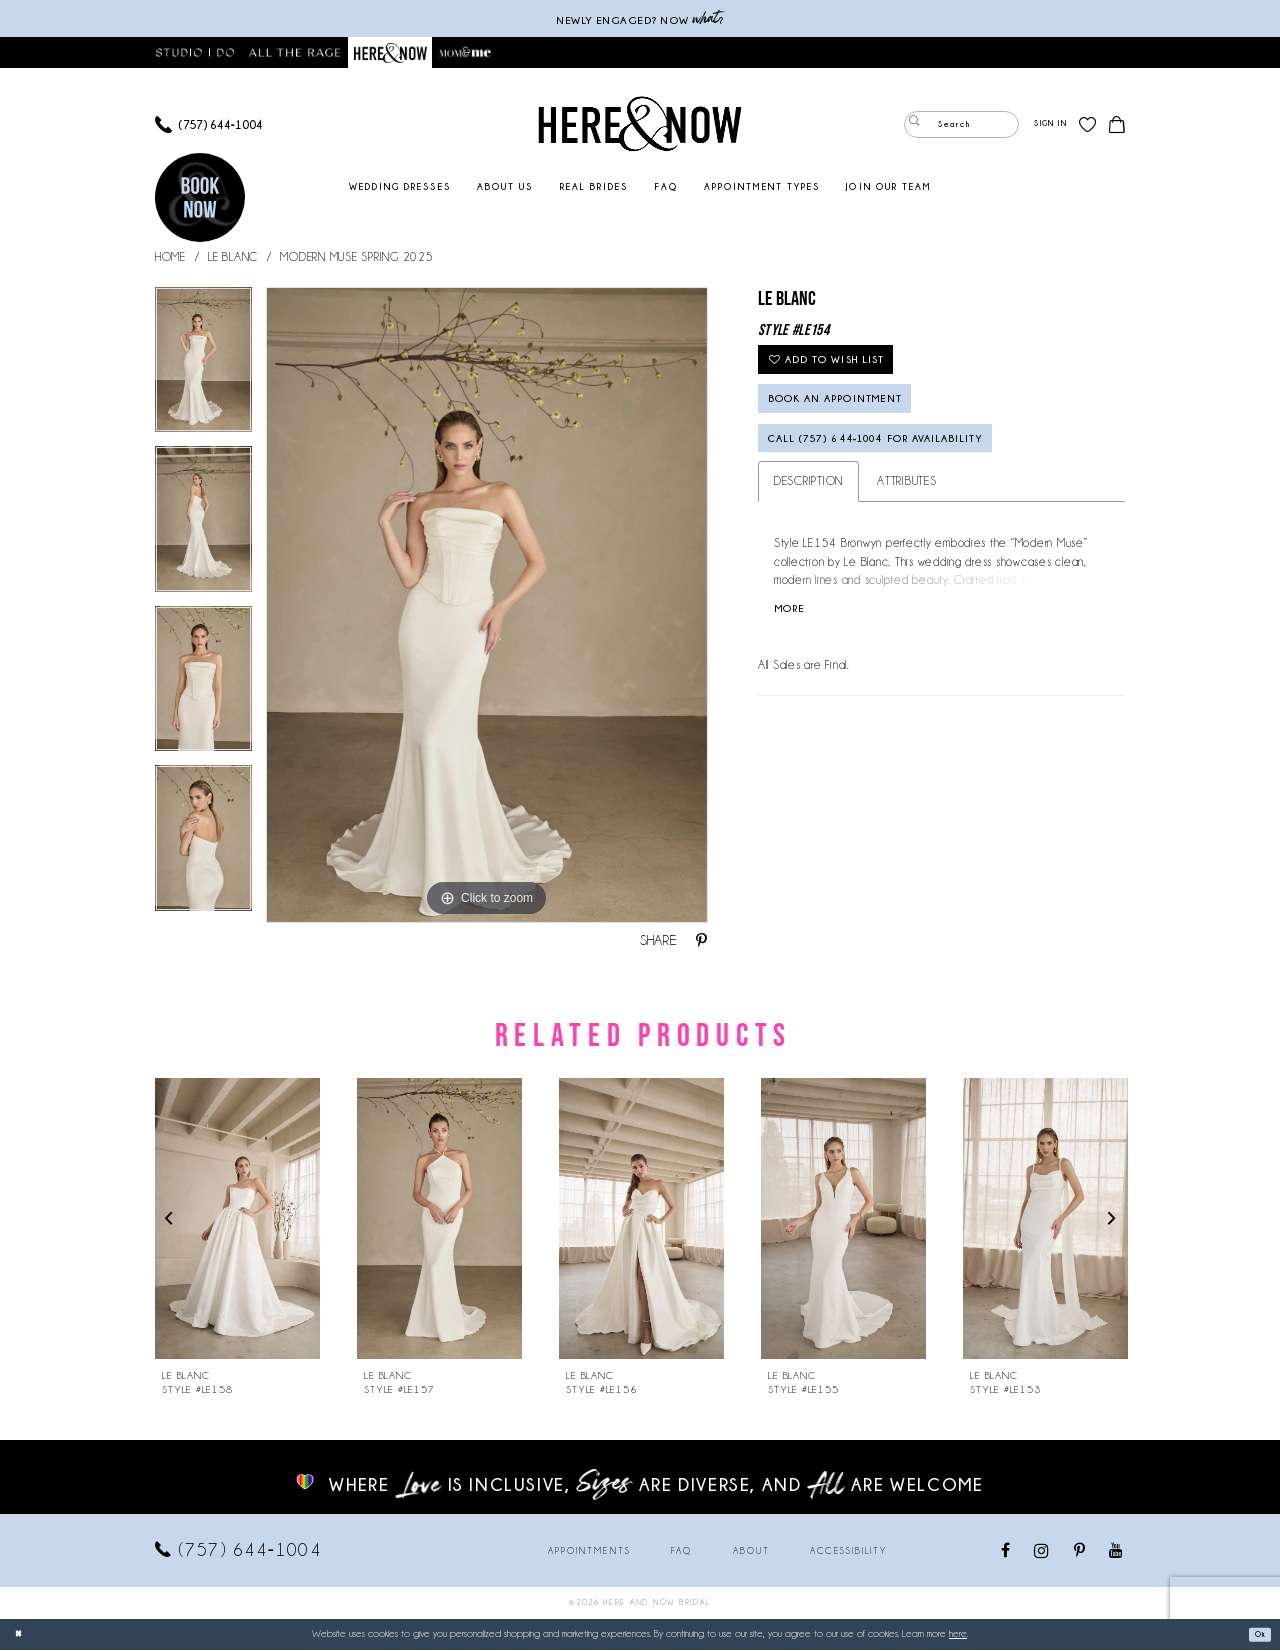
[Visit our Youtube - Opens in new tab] (1116, 1552)
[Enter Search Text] (961, 125)
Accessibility (848, 1552)
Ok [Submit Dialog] (1254, 1635)
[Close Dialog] (22, 1635)
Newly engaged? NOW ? (640, 18)
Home (170, 257)
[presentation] (237, 1219)
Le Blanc (233, 257)
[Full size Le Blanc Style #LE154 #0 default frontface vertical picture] (487, 606)
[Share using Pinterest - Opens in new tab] (701, 942)
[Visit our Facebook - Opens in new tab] (1006, 1552)
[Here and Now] (640, 125)
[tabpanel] (203, 368)
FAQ (681, 1552)
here (958, 1634)
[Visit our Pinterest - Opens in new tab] (1080, 1552)
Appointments (589, 1552)
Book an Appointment (868, 423)
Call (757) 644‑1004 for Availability (928, 476)
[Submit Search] (919, 125)
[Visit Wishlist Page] (1087, 125)
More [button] (797, 657)
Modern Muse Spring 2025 (356, 257)
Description (808, 524)
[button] (1050, 125)
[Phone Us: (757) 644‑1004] (209, 125)
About (751, 1552)
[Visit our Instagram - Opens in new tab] (1042, 1551)
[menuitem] (209, 125)
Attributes (906, 524)
